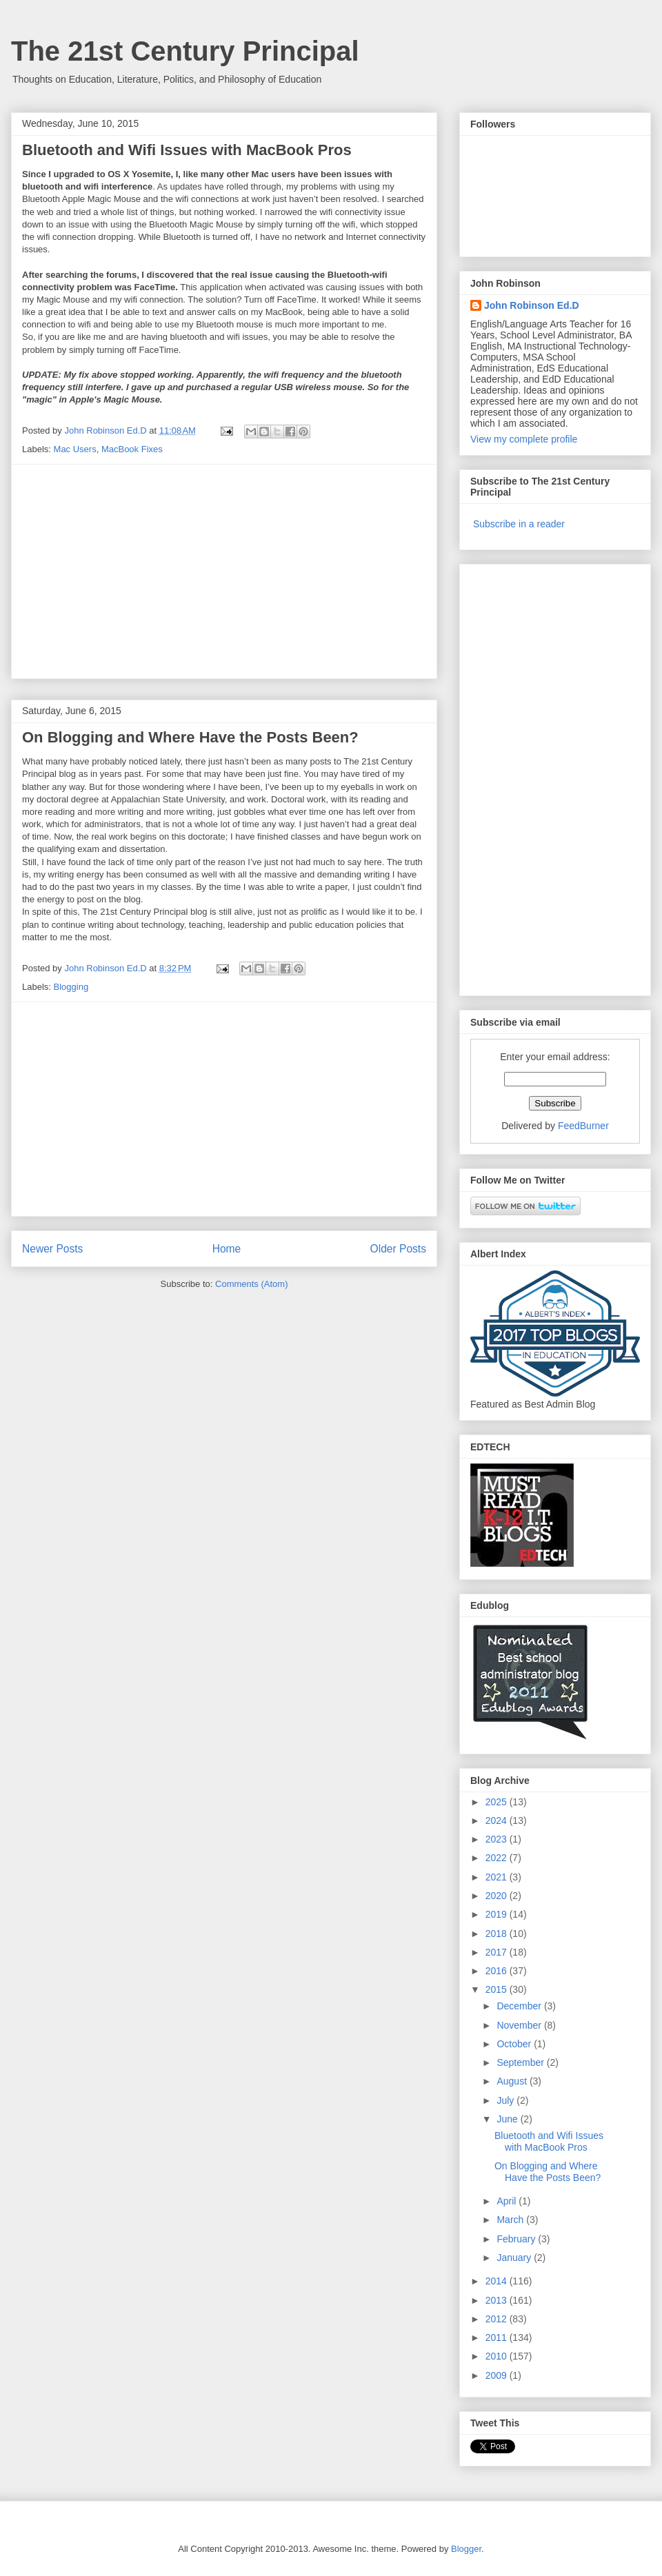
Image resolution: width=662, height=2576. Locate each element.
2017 (497, 1952)
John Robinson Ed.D (531, 305)
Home (226, 1249)
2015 (497, 1989)
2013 (497, 2300)
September (521, 2062)
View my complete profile (523, 439)
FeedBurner (583, 1125)
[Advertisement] (224, 571)
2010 (497, 2356)
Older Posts (398, 1249)
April (507, 2201)
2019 (497, 1914)
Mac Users (75, 449)
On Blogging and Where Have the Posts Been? (190, 737)
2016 (497, 1970)
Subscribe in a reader (519, 523)
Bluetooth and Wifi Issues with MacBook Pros (187, 150)
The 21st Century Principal (185, 51)
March (511, 2219)
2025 (497, 1801)
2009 (497, 2375)
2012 (497, 2318)
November (519, 2025)
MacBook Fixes (132, 449)
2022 (497, 1857)
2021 (497, 1877)
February (517, 2238)
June (508, 2118)
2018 (497, 1933)
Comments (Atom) (251, 1284)
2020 (497, 1895)
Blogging (71, 987)
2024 (497, 1820)
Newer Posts (52, 1249)
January (515, 2257)
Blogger (466, 2549)
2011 (497, 2337)
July (506, 2100)
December (519, 2005)
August (512, 2081)
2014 (497, 2280)
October (515, 2043)
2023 (497, 1839)
